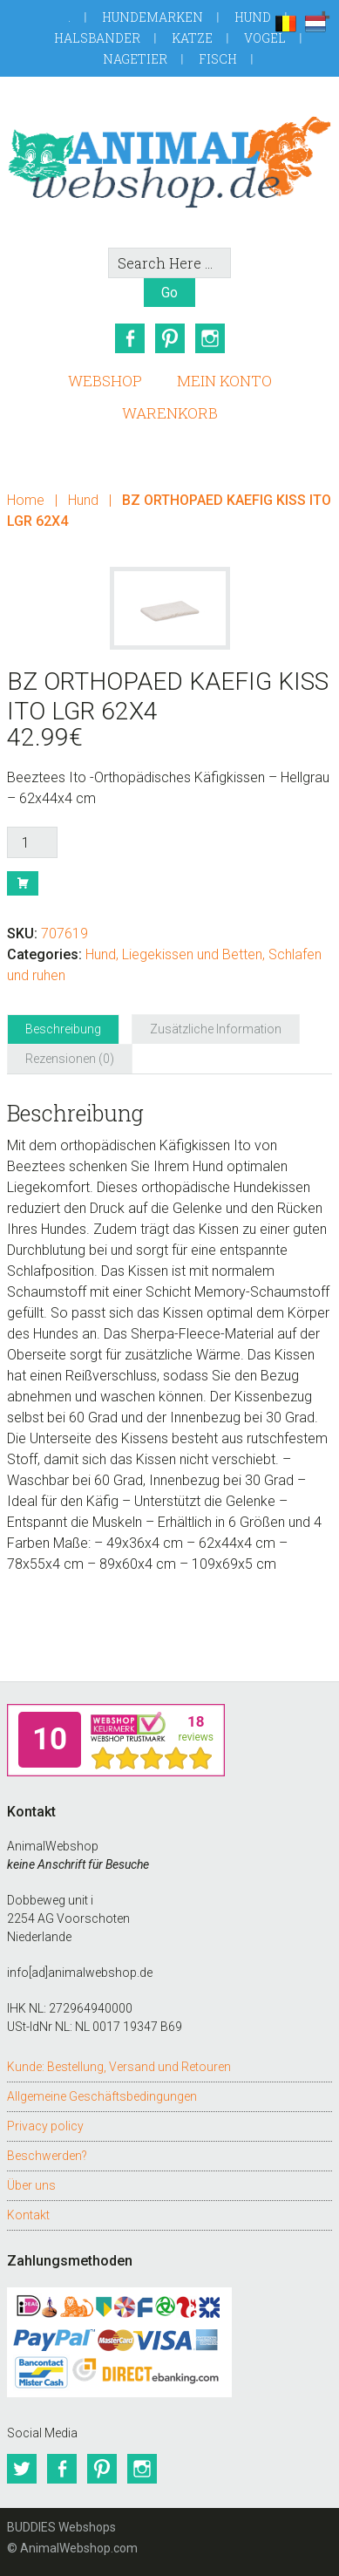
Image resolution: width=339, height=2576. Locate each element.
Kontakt (28, 2215)
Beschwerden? (47, 2156)
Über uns (31, 2185)
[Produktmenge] (32, 842)
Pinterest (170, 338)
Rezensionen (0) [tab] (69, 1059)
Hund (252, 17)
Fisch (218, 59)
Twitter (22, 2469)
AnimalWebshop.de (169, 162)
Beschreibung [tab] (63, 1029)
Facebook (130, 338)
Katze (192, 38)
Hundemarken (152, 17)
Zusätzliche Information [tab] (215, 1029)
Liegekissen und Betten (192, 954)
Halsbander (97, 38)
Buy (22, 883)
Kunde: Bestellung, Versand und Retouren (119, 2067)
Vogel (265, 38)
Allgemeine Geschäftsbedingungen (102, 2096)
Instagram (210, 338)
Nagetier (135, 59)
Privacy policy (45, 2126)
